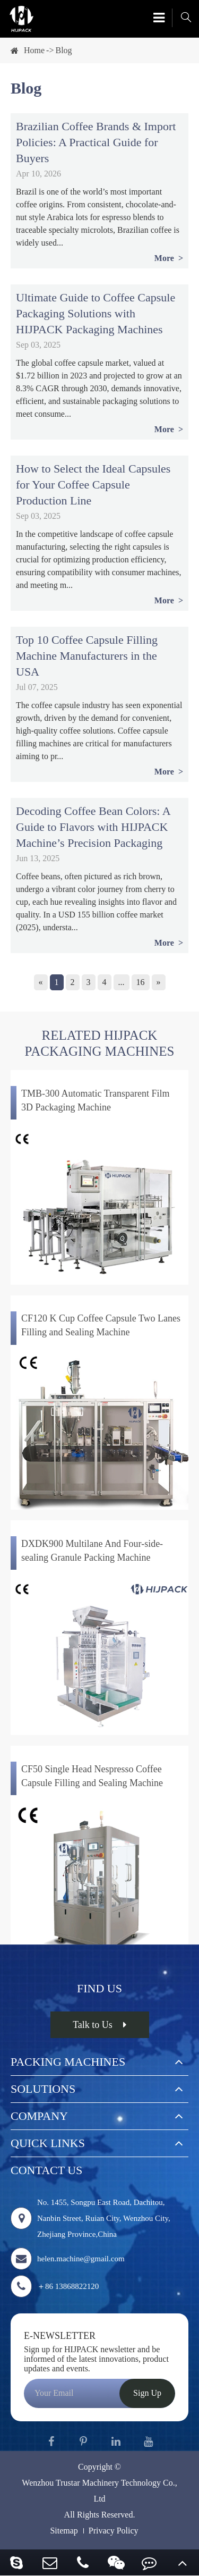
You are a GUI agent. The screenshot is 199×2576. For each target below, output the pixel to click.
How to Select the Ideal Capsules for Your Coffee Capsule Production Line (93, 484)
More (165, 258)
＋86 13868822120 (55, 2286)
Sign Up (147, 2392)
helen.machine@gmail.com (68, 2258)
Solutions (43, 2088)
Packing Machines (68, 2061)
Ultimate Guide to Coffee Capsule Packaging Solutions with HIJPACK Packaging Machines (95, 313)
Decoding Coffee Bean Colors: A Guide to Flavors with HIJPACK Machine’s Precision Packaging (93, 826)
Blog (63, 50)
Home (34, 50)
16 (140, 982)
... (121, 982)
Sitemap (63, 2530)
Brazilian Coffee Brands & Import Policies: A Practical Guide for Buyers (96, 142)
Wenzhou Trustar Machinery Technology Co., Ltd (99, 2490)
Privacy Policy (114, 2530)
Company (39, 2116)
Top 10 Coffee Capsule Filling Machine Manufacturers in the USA (87, 655)
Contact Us (46, 2170)
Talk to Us (99, 2024)
